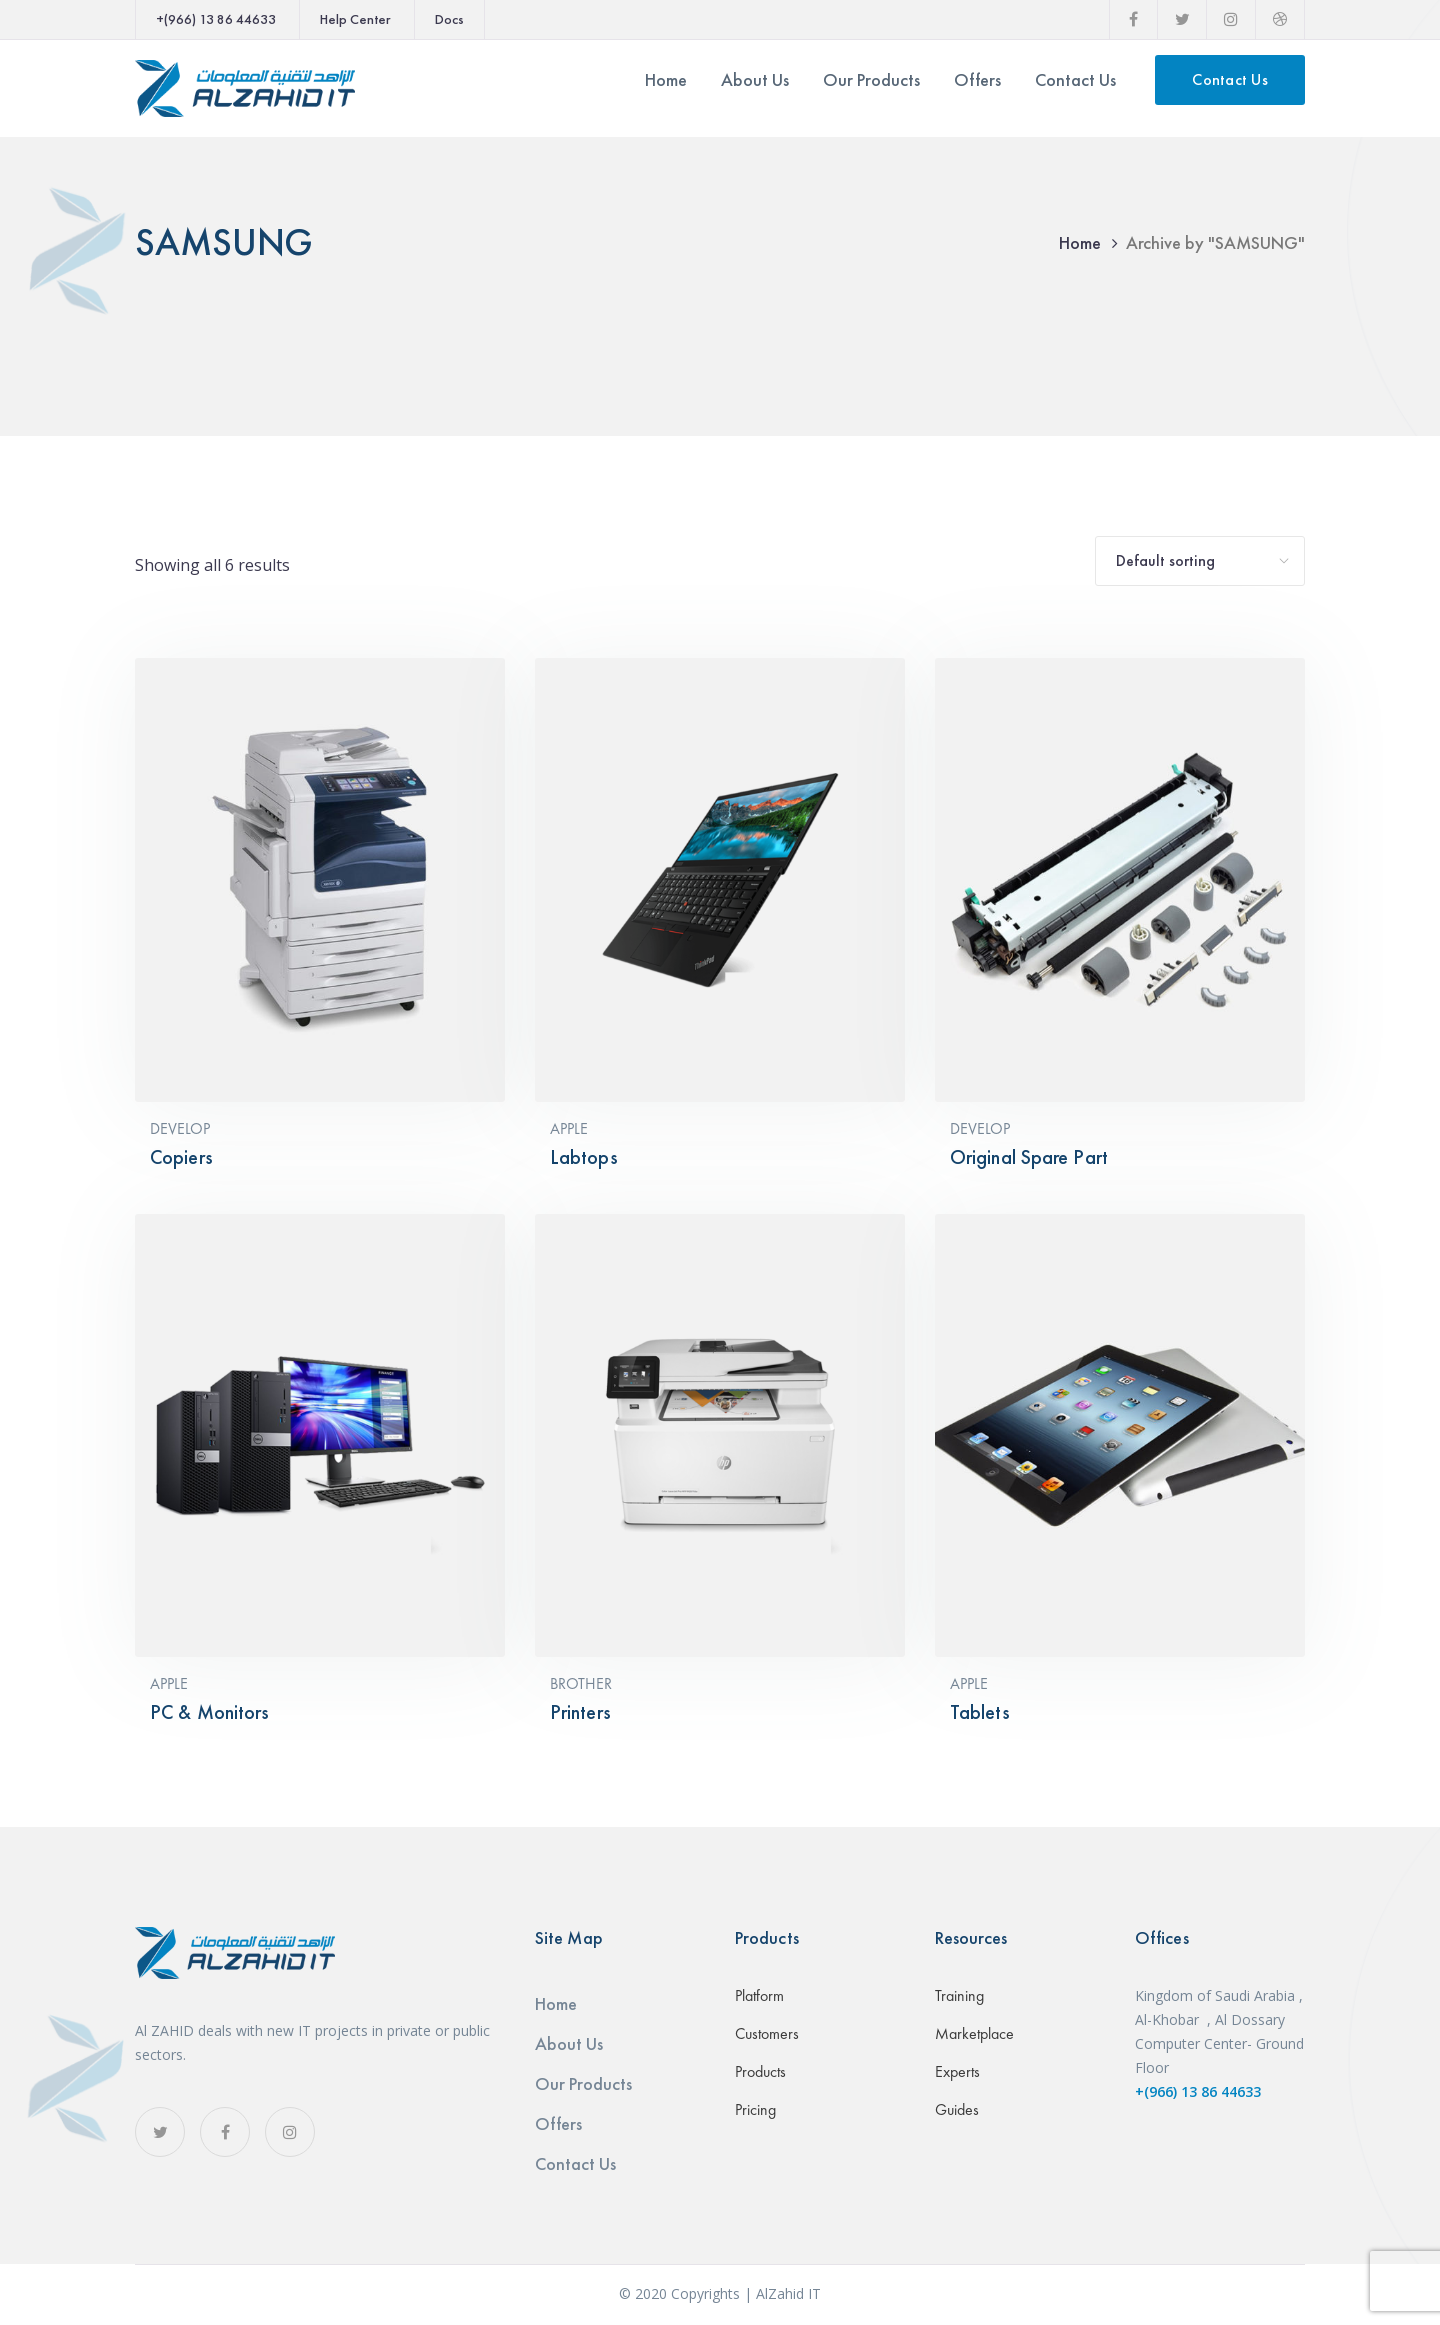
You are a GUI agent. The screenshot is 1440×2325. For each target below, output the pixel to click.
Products (760, 2071)
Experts (957, 2071)
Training (959, 1995)
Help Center (355, 19)
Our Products (583, 2083)
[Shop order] (1200, 561)
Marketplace (974, 2033)
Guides (957, 2109)
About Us (569, 2043)
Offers (558, 2123)
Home (1080, 242)
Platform (759, 1995)
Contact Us (1230, 79)
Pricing (755, 2109)
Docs (449, 19)
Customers (767, 2033)
